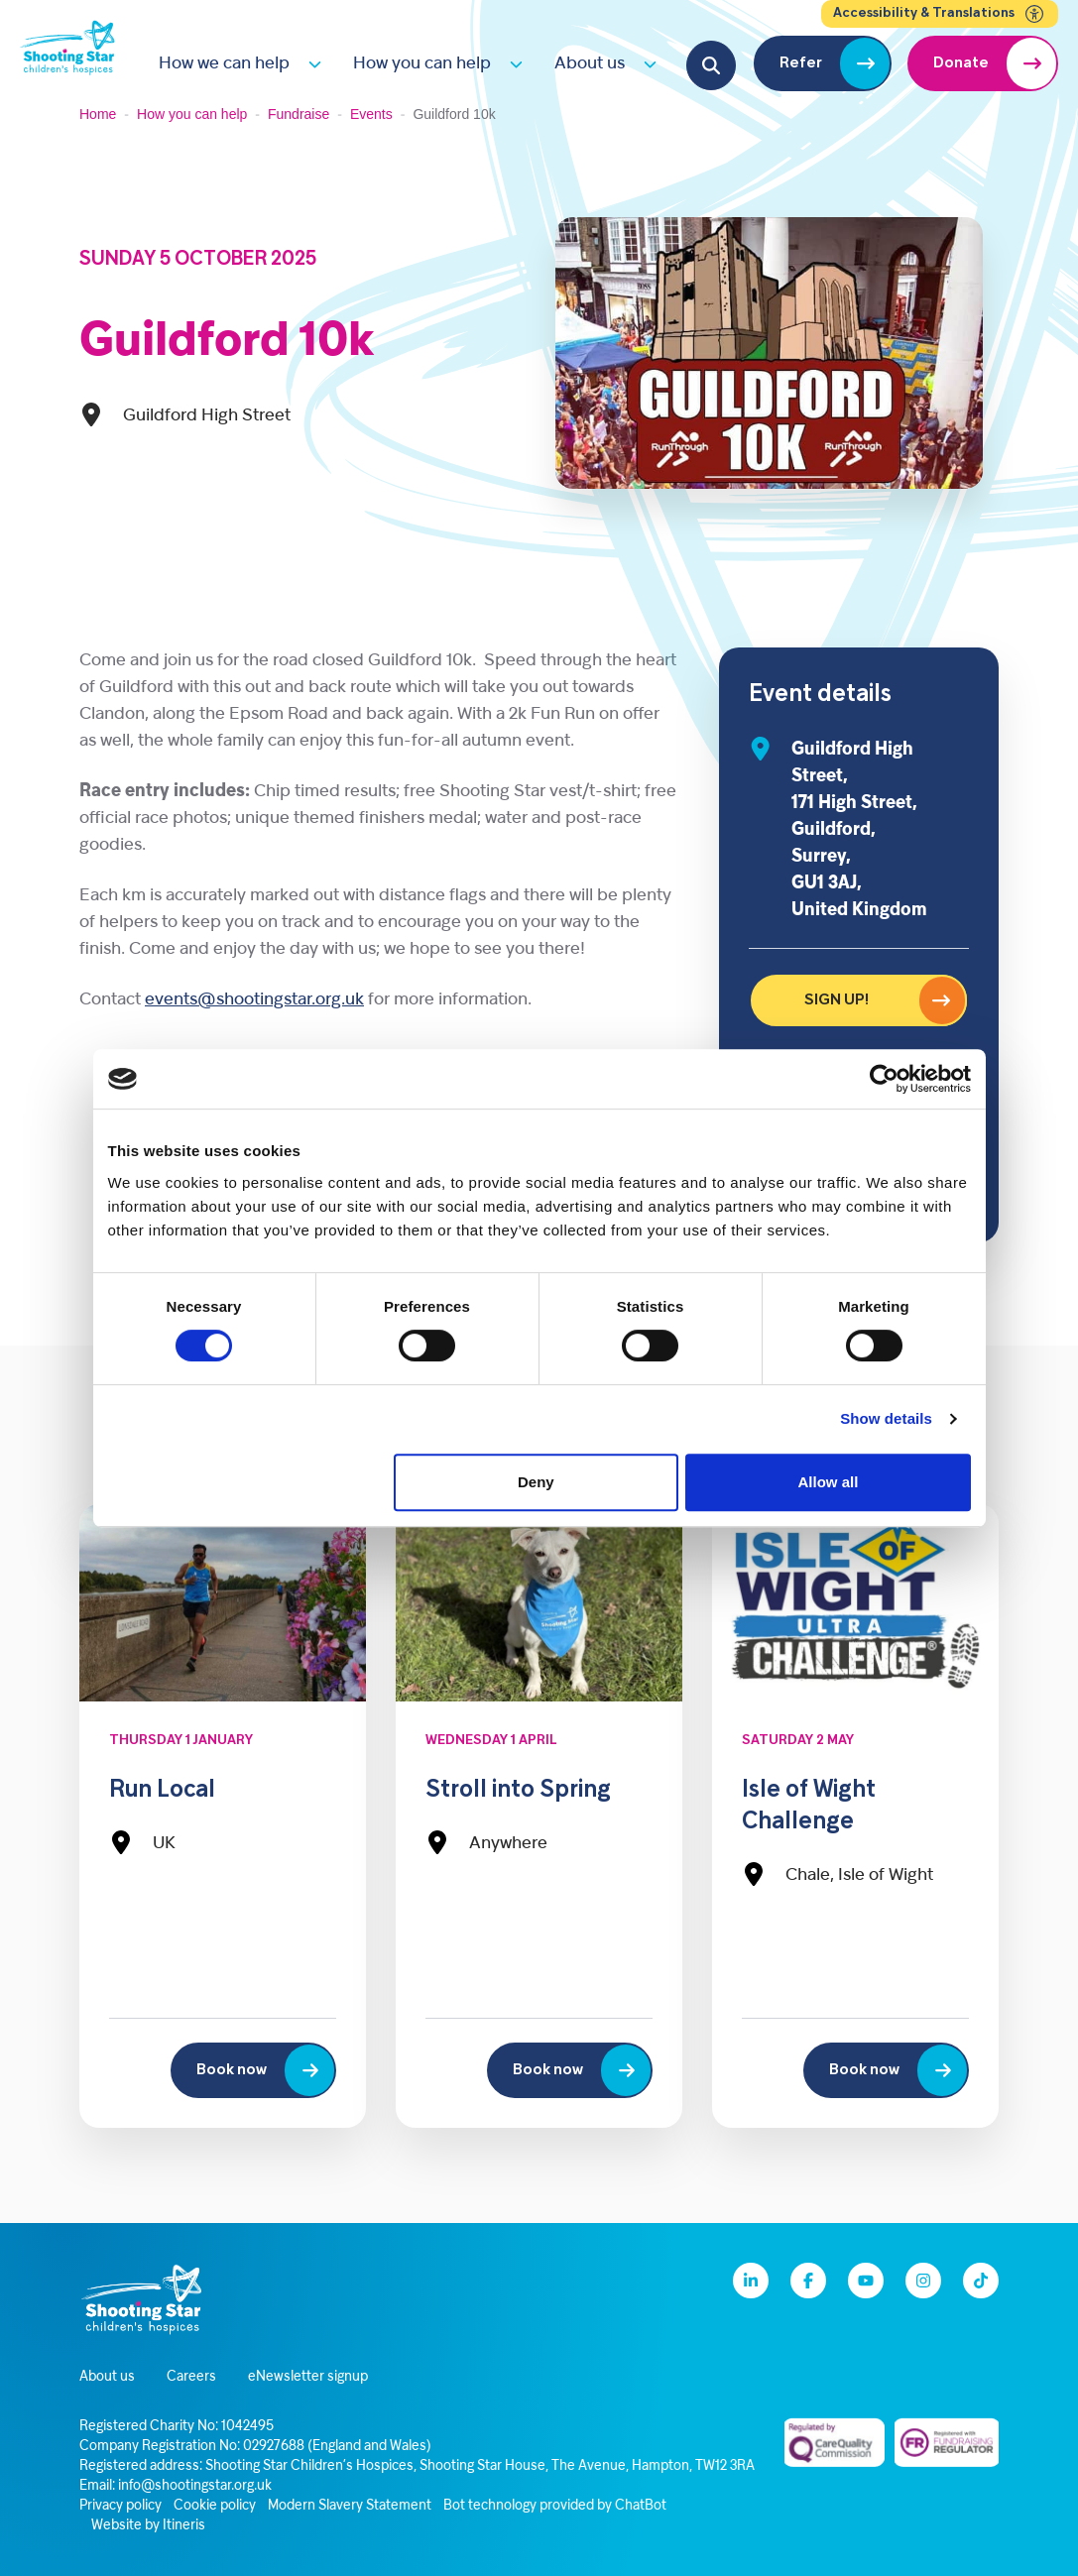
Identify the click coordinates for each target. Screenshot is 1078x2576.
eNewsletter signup (308, 2377)
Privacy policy (120, 2506)
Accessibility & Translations (939, 14)
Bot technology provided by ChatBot (554, 2506)
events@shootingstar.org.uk (254, 1000)
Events (371, 114)
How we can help (224, 64)
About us (589, 64)
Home (97, 114)
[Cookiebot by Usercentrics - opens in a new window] (884, 1079)
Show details (886, 1418)
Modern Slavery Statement (349, 2506)
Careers (191, 2377)
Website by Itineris (148, 2525)
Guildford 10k (226, 343)
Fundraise (298, 114)
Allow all (828, 1481)
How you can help (422, 64)
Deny (536, 1481)
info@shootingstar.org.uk (195, 2486)
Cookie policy (215, 2506)
